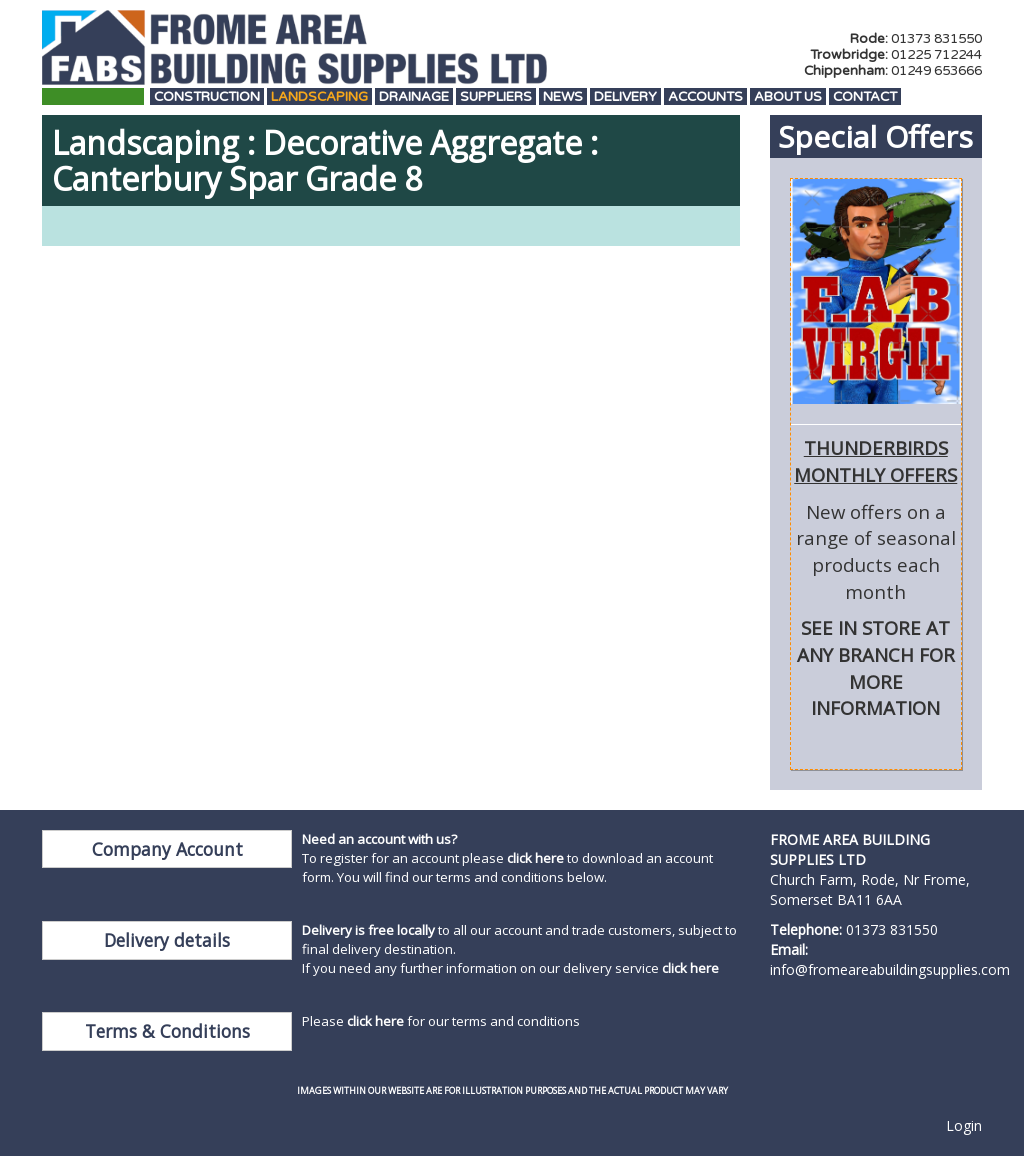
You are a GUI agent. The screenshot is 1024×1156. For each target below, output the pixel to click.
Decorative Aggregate (422, 142)
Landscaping (319, 97)
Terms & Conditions (167, 1031)
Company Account (167, 849)
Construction (207, 97)
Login (964, 1125)
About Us (788, 97)
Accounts (705, 97)
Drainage (414, 97)
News (563, 97)
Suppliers (496, 97)
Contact (865, 97)
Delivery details (167, 940)
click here (535, 858)
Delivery (625, 97)
